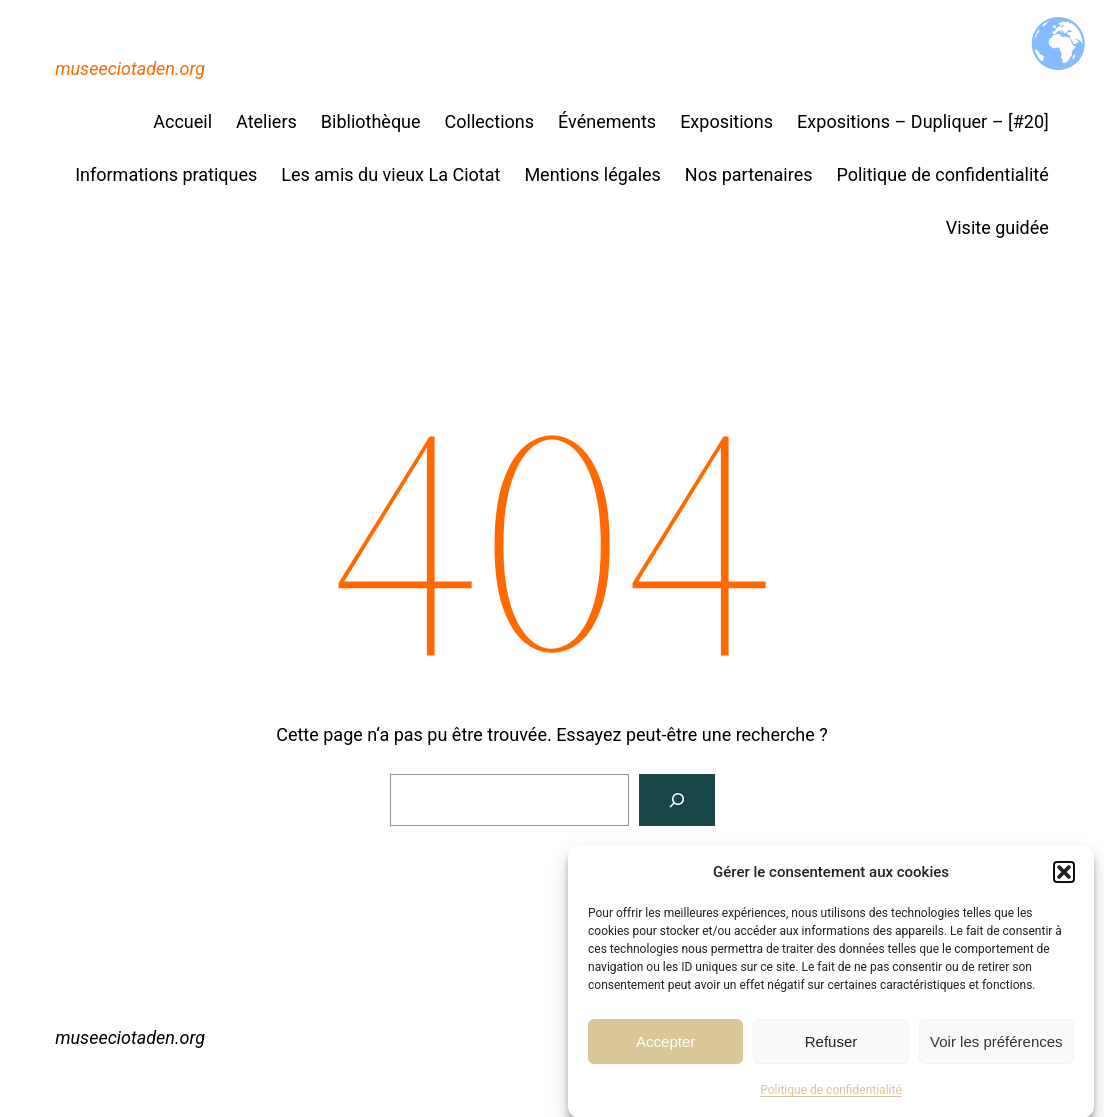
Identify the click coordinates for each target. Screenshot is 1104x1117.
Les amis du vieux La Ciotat (390, 174)
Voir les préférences (996, 1045)
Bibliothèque (371, 121)
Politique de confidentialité (831, 1095)
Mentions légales (592, 174)
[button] (1064, 877)
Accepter (665, 1045)
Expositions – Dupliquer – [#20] (923, 121)
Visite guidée (997, 227)
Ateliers (266, 121)
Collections (489, 121)
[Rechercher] (677, 800)
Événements (607, 121)
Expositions (726, 121)
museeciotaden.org (130, 68)
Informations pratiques (166, 174)
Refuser (831, 1045)
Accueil (182, 121)
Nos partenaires (749, 174)
